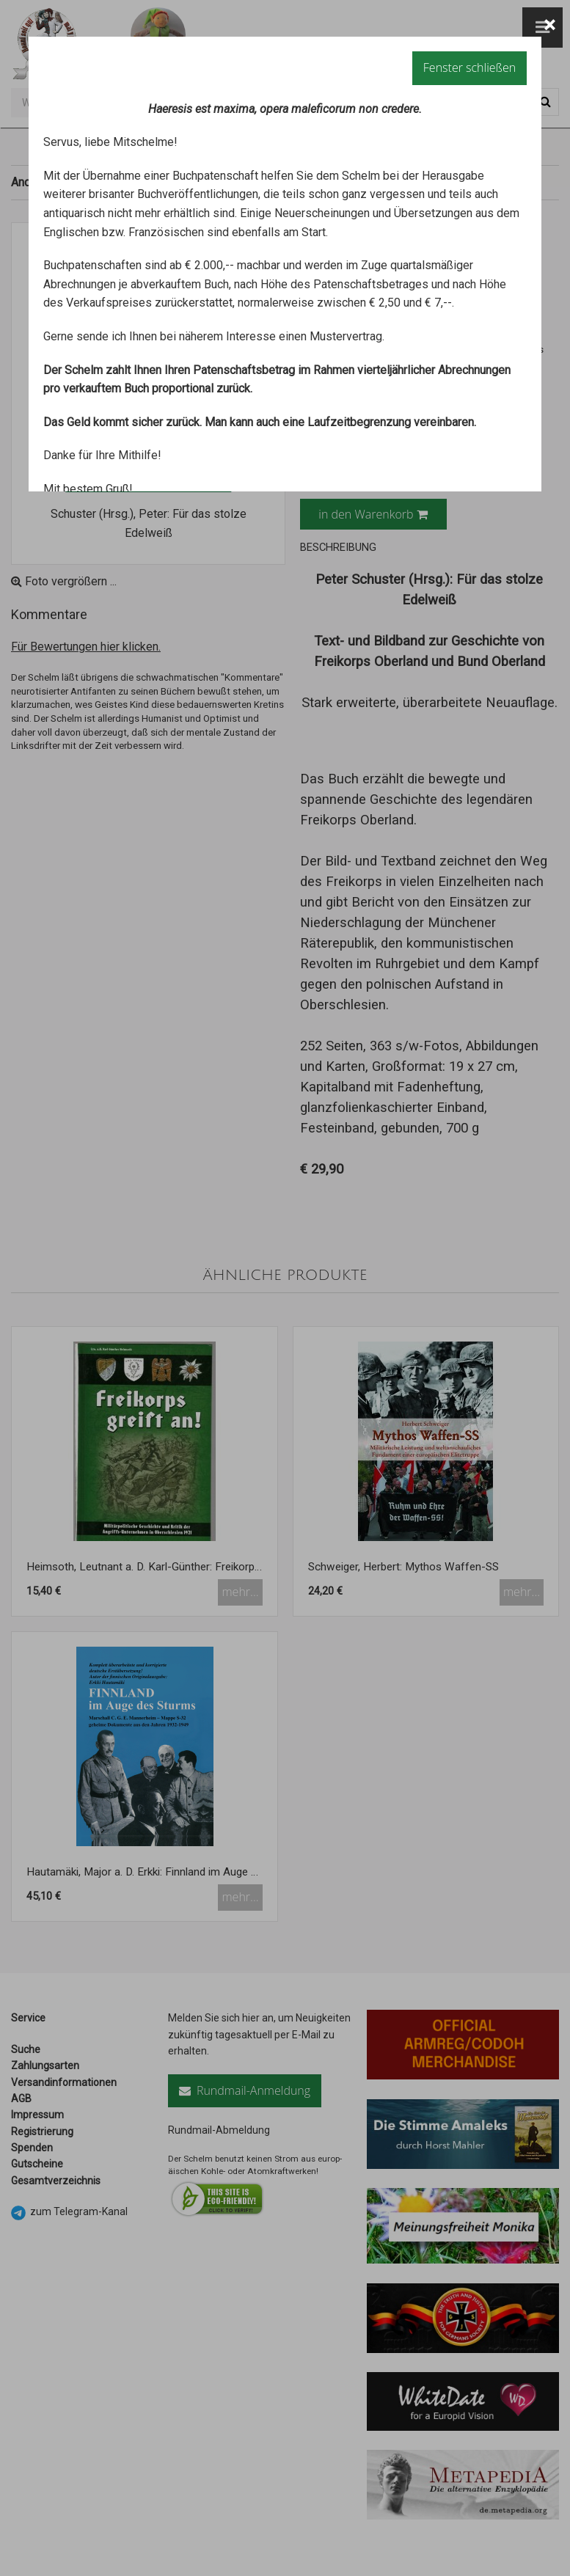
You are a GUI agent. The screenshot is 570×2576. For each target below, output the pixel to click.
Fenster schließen (469, 67)
